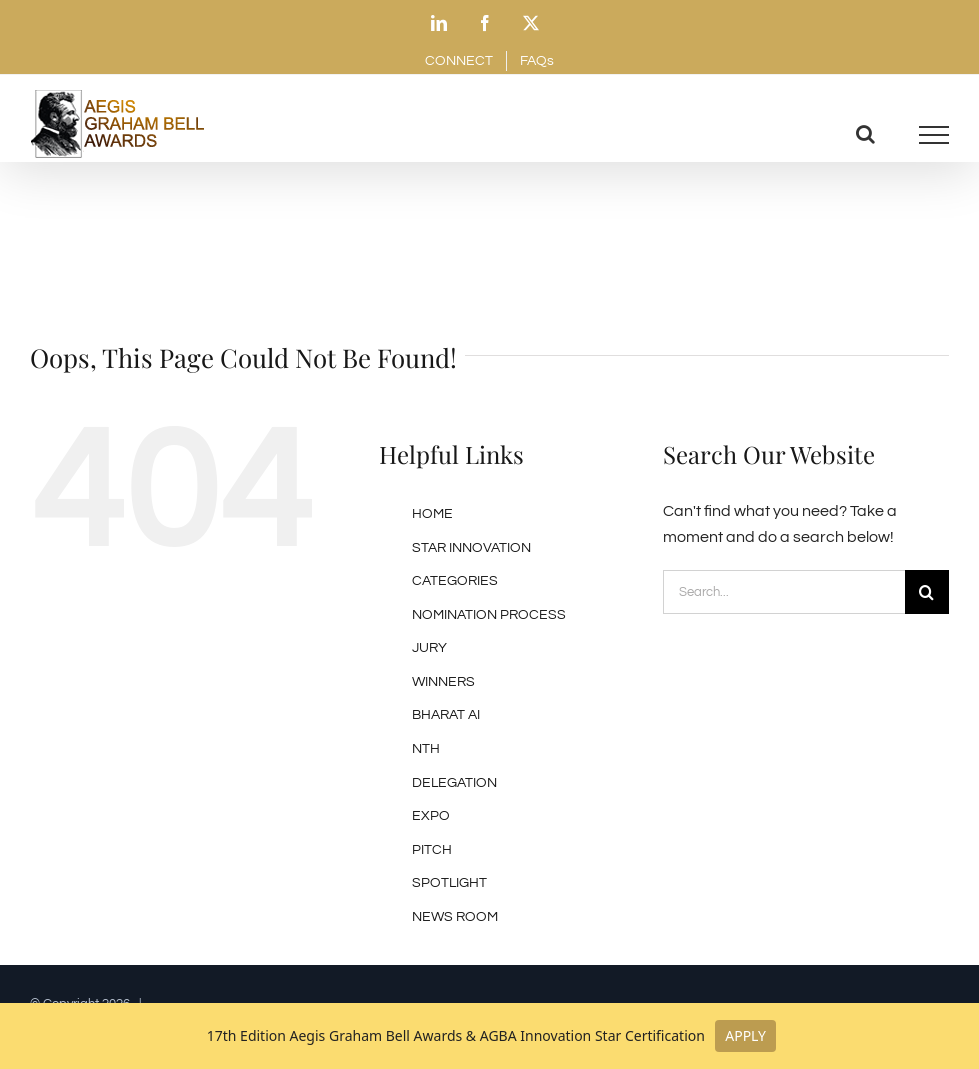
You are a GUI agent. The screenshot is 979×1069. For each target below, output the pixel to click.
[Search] (927, 592)
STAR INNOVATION (471, 548)
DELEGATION (454, 783)
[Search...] (784, 592)
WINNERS (443, 682)
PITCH (432, 850)
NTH (426, 749)
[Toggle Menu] (934, 135)
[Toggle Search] (865, 134)
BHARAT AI (446, 715)
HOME (432, 514)
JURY (429, 648)
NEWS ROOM (455, 917)
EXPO (431, 816)
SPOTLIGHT (449, 883)
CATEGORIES (455, 581)
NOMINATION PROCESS (489, 615)
